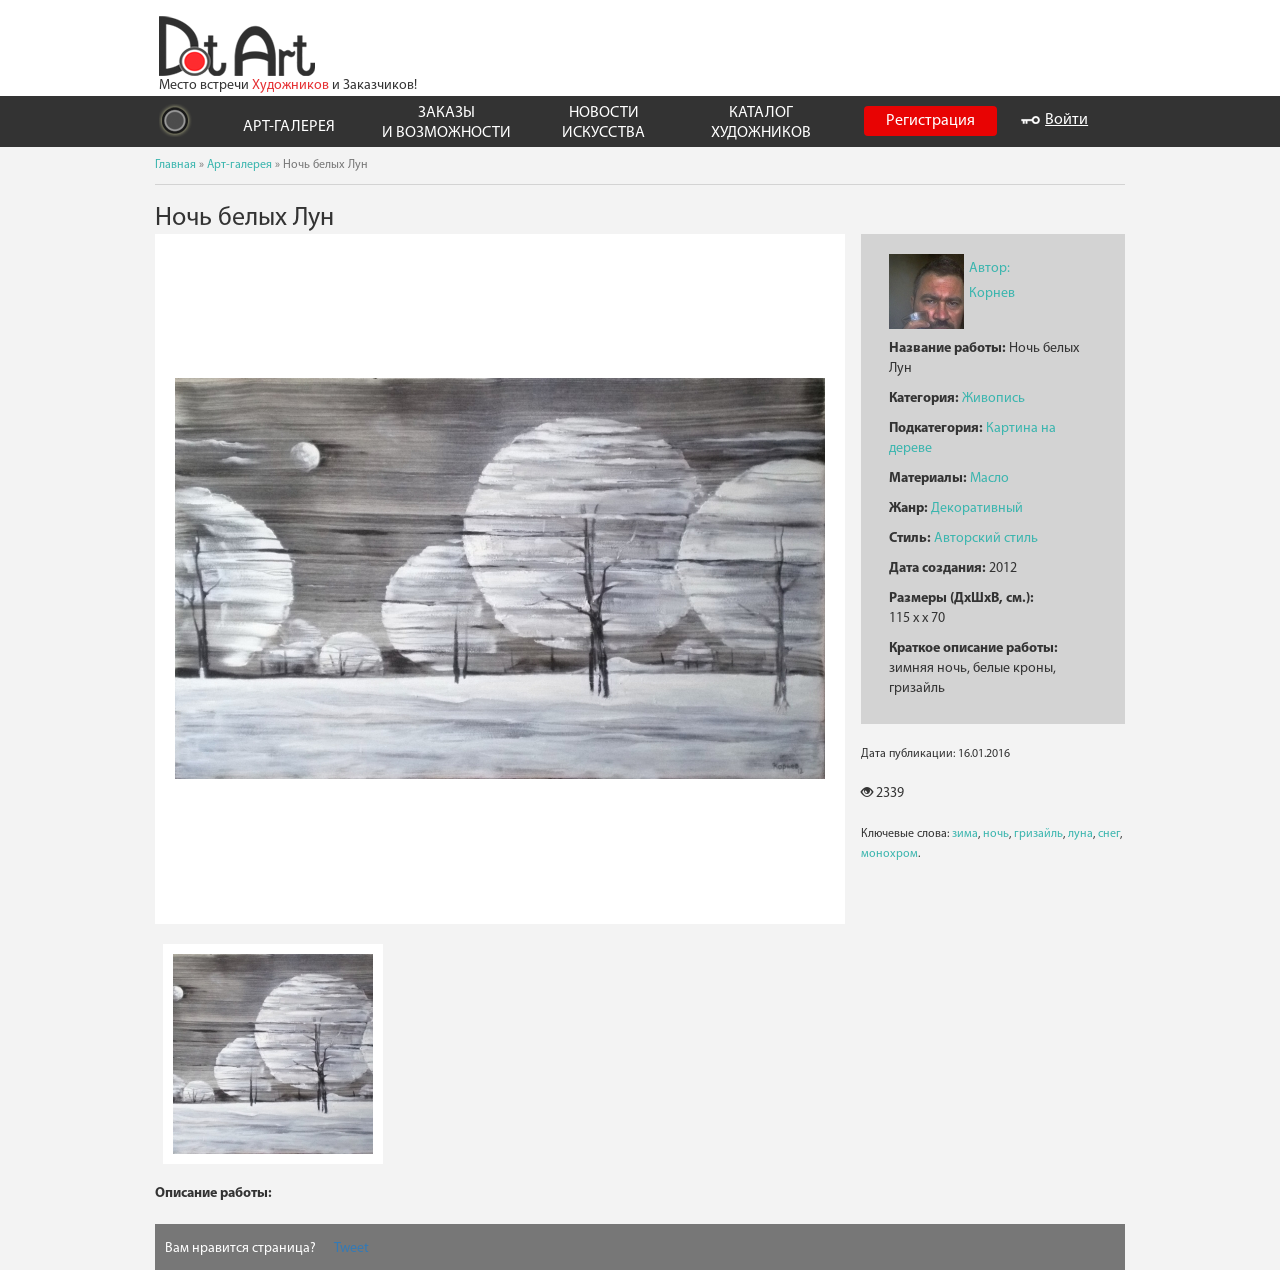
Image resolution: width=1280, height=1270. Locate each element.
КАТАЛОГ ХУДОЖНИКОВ (761, 122)
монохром (889, 854)
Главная (175, 165)
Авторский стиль (986, 538)
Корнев (992, 293)
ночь (996, 834)
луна (1080, 834)
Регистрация (930, 121)
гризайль (1038, 834)
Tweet (351, 1248)
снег (1109, 834)
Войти (1054, 120)
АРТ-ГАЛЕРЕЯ (289, 127)
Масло (989, 478)
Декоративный (977, 508)
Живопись (993, 398)
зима (965, 834)
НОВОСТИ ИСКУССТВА (603, 122)
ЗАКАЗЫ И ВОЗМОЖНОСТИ (446, 122)
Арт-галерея (239, 165)
